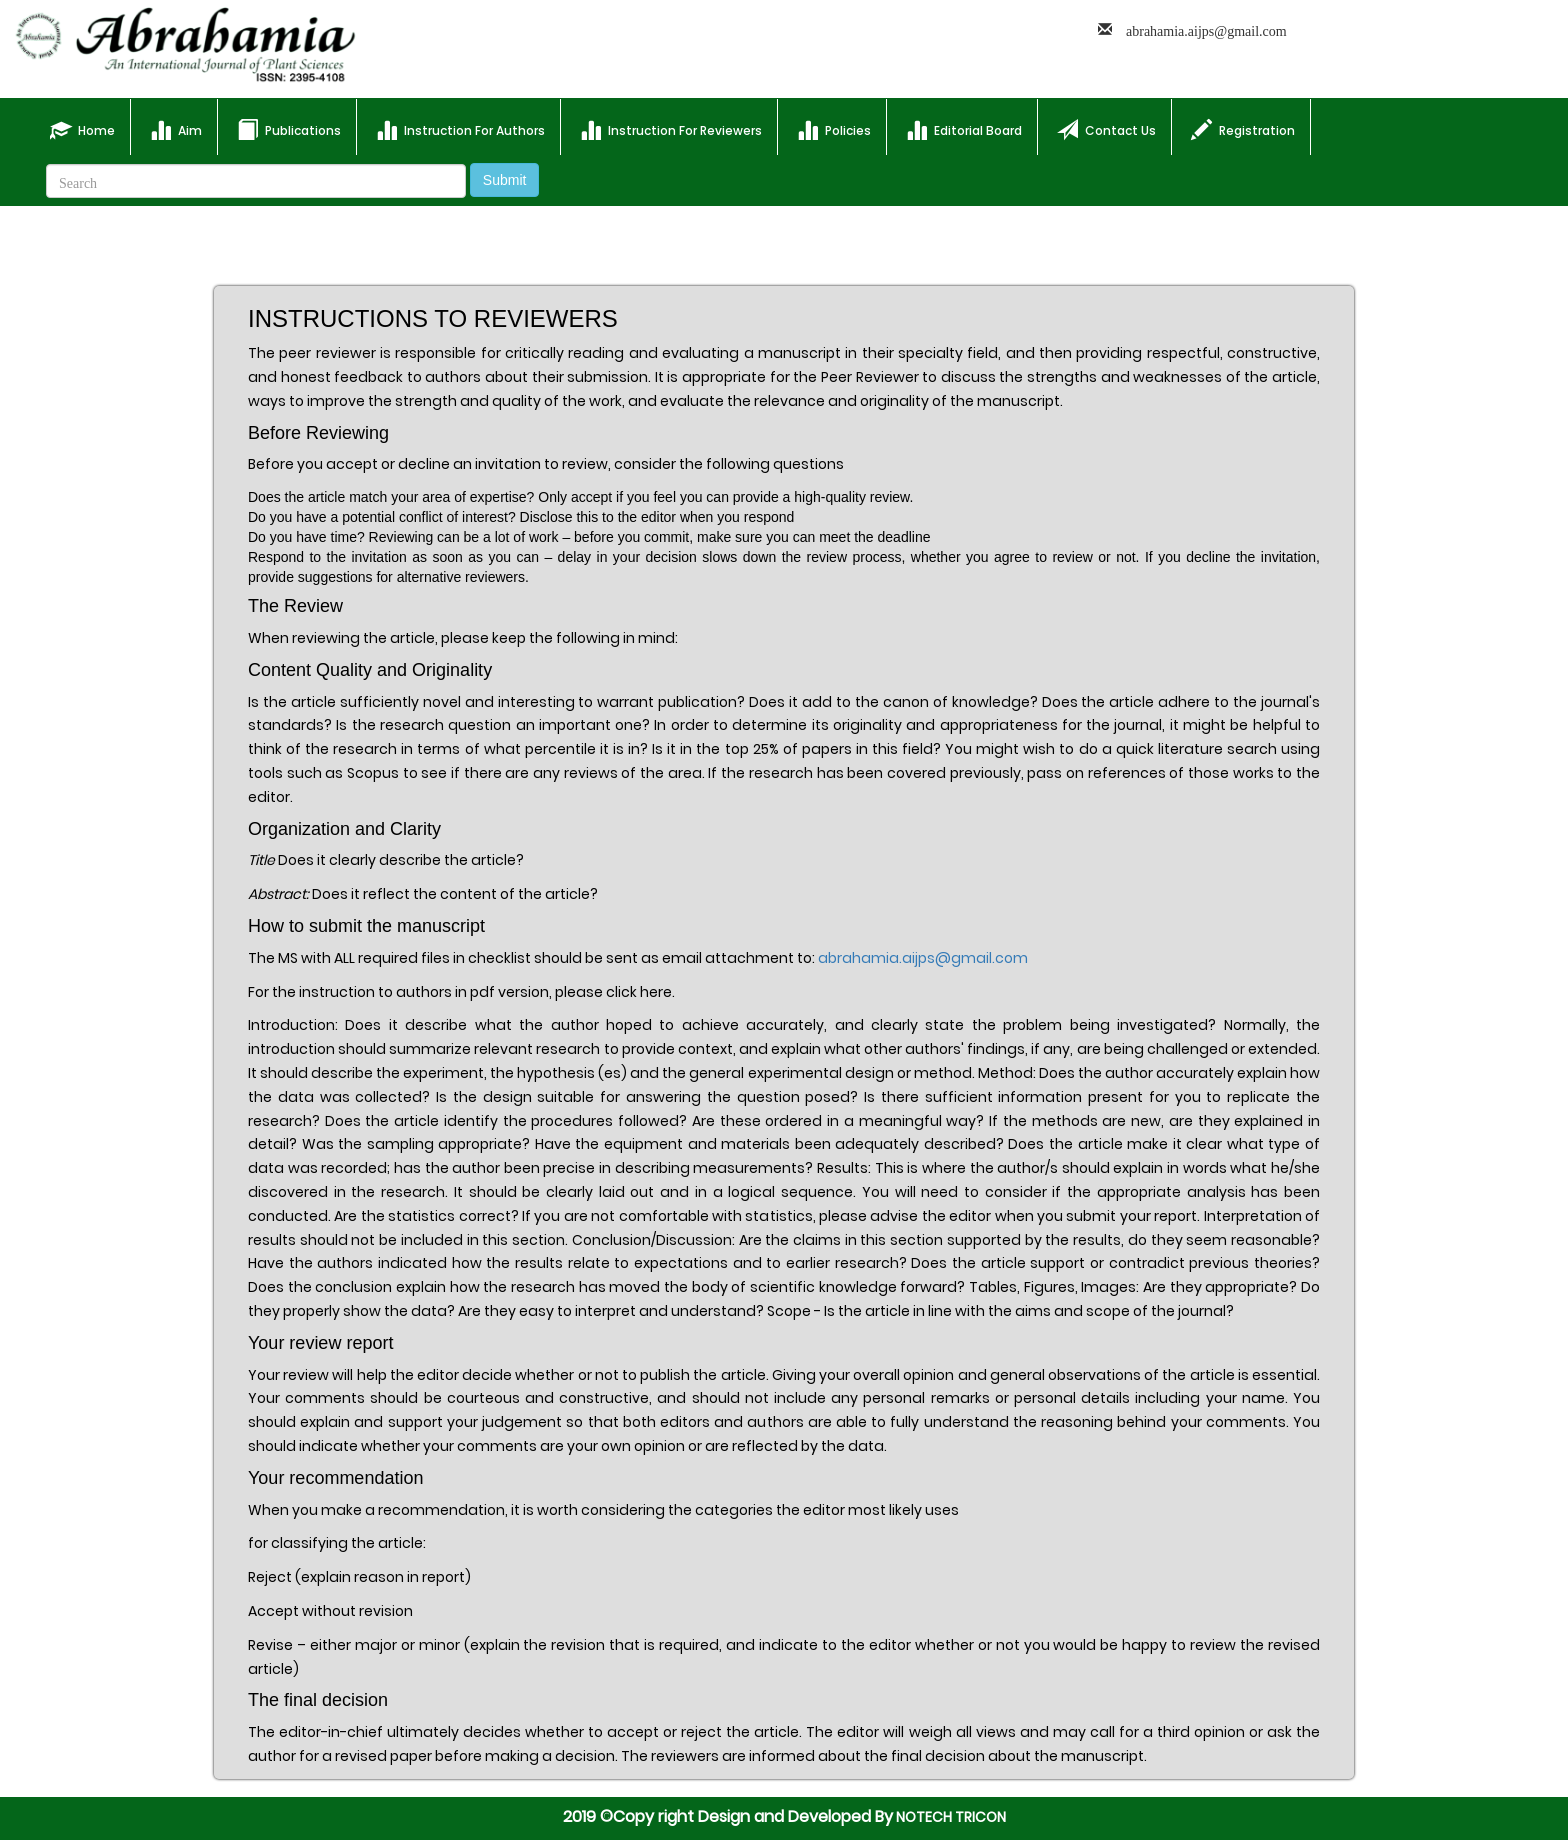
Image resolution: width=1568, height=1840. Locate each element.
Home (90, 126)
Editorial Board (964, 129)
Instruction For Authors (460, 129)
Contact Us (1106, 129)
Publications (289, 129)
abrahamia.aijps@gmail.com (923, 958)
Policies (834, 129)
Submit (505, 180)
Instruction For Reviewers (671, 129)
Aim (176, 129)
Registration (1243, 129)
